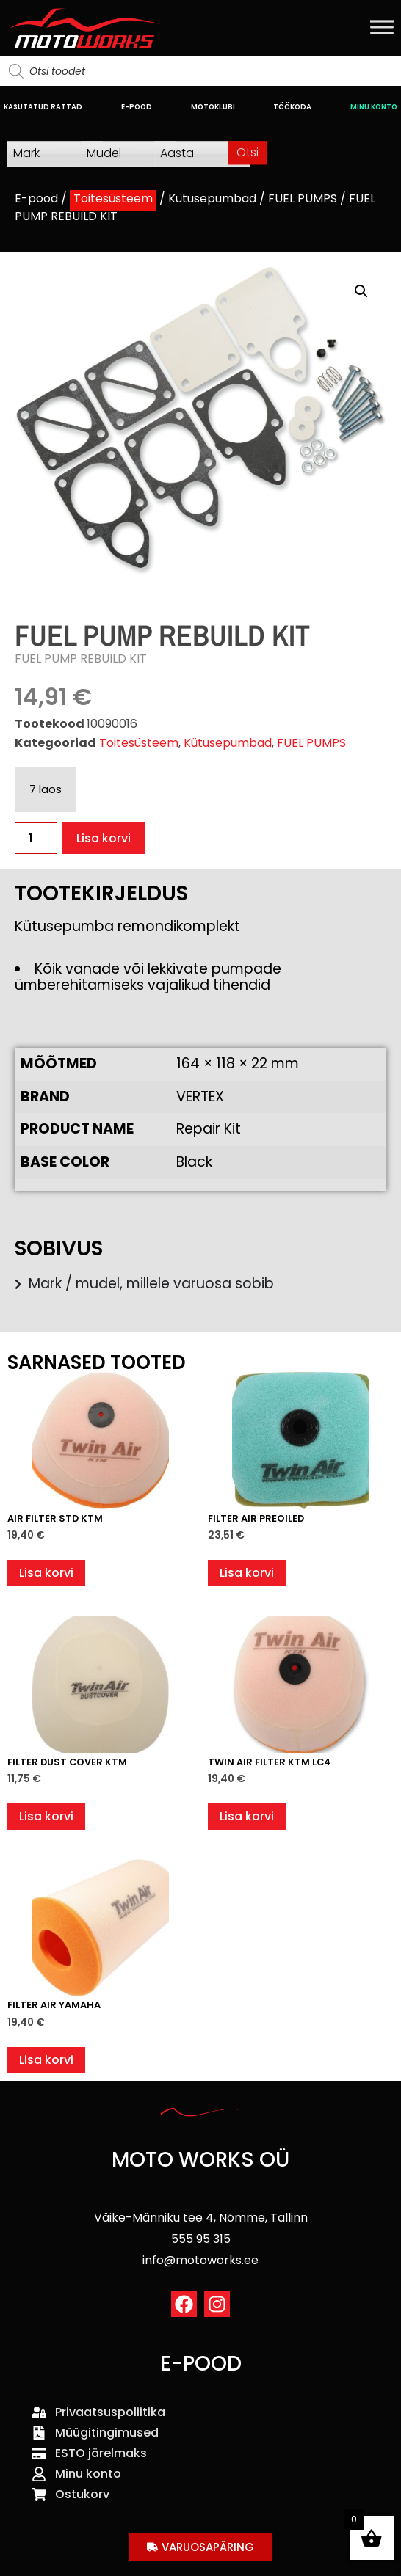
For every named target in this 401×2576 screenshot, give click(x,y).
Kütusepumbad (212, 198)
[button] (361, 291)
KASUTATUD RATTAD (43, 107)
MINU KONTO (373, 107)
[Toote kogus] (36, 838)
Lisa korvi (103, 838)
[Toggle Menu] (382, 27)
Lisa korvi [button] (46, 1572)
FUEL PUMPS (302, 198)
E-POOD (136, 107)
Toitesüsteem (113, 198)
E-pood (36, 198)
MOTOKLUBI (213, 107)
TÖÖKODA (292, 107)
